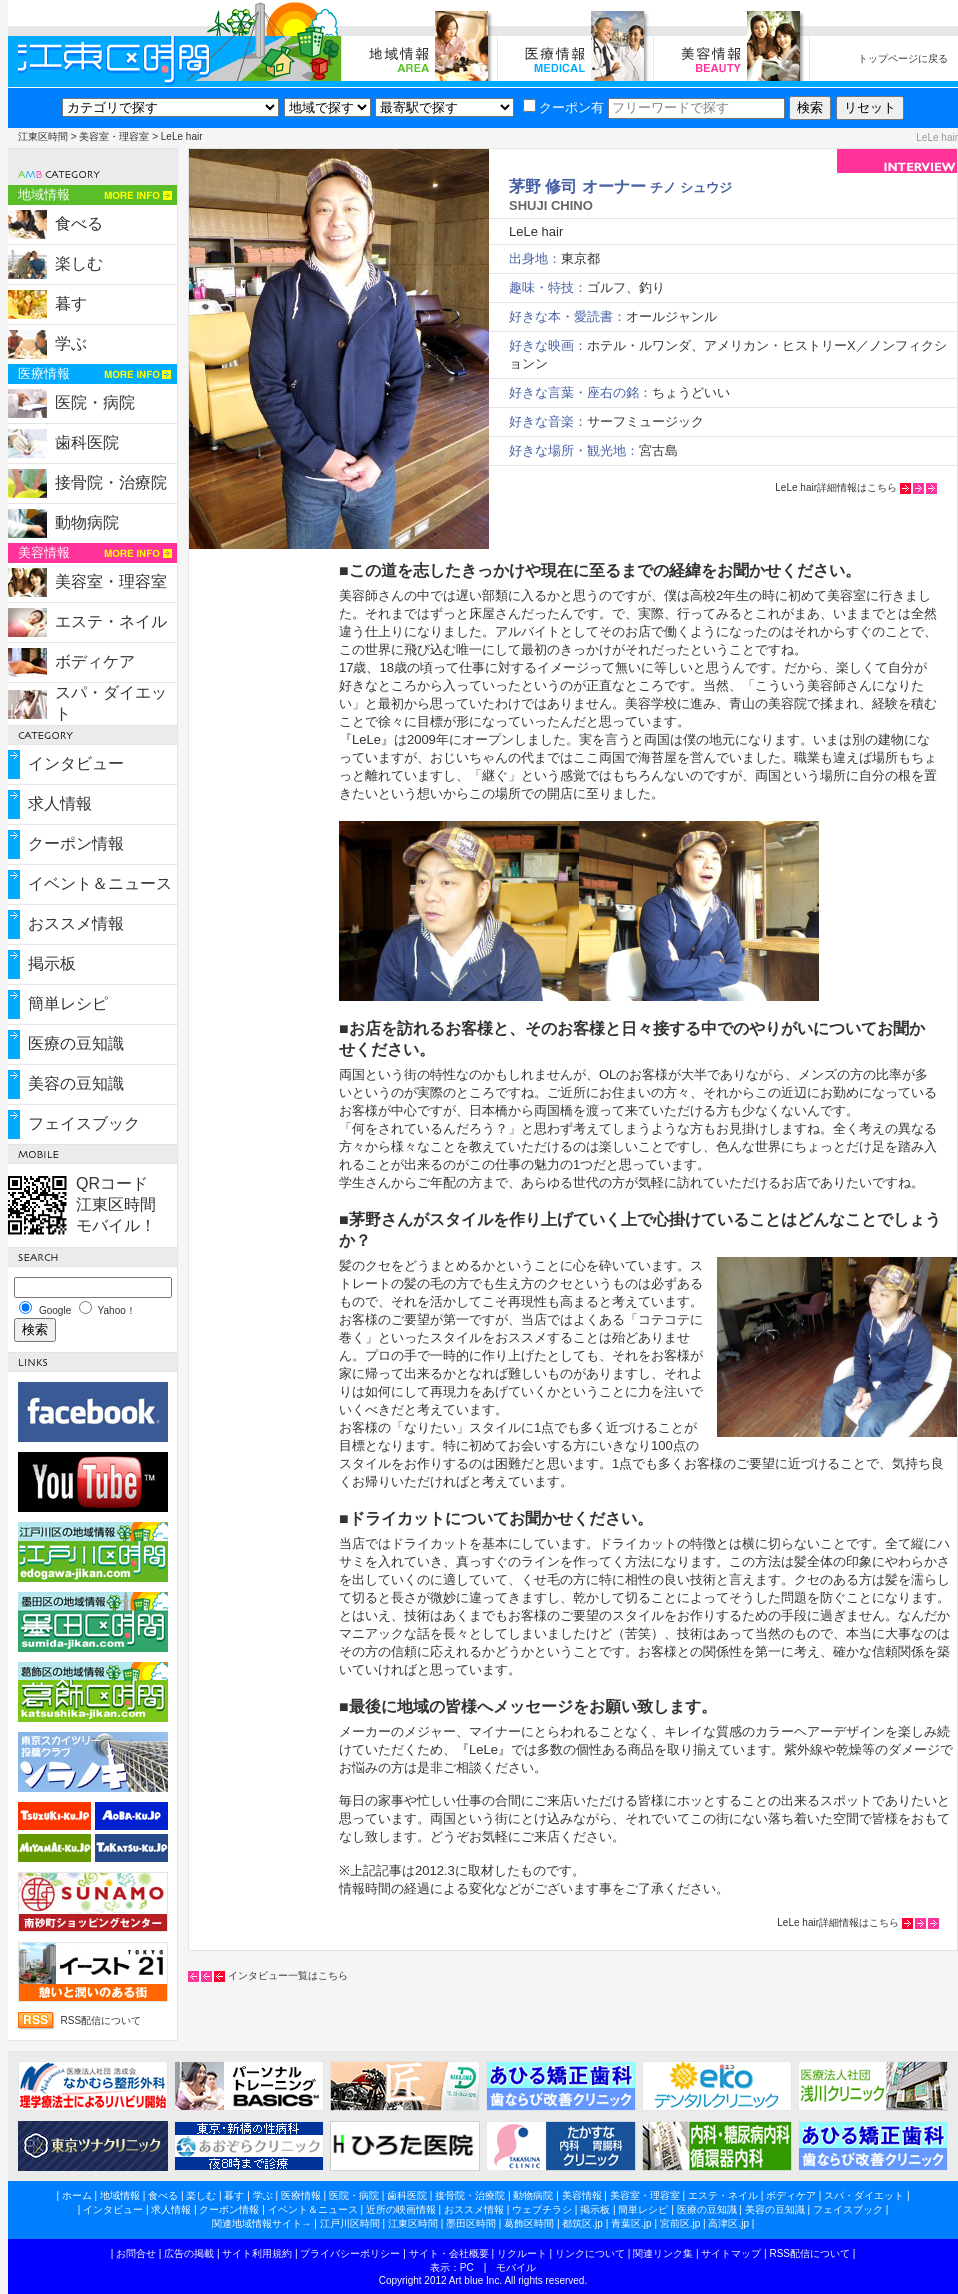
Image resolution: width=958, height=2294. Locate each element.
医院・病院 (95, 402)
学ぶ (71, 343)
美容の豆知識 (76, 1083)
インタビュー (76, 763)
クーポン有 (563, 107)
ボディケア (95, 661)
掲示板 (52, 963)
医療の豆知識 (76, 1043)
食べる (79, 223)
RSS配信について (101, 2020)
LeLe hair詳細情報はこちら (836, 487)
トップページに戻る (903, 58)
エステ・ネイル (111, 621)
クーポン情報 (76, 843)
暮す (71, 303)
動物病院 (87, 522)
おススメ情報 (76, 923)
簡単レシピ (68, 1003)
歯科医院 (87, 442)
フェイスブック (84, 1123)
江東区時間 (43, 136)
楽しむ (79, 263)
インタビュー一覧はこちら (288, 1975)
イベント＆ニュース (100, 883)
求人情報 (60, 803)
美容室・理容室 (114, 136)
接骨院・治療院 (111, 482)
